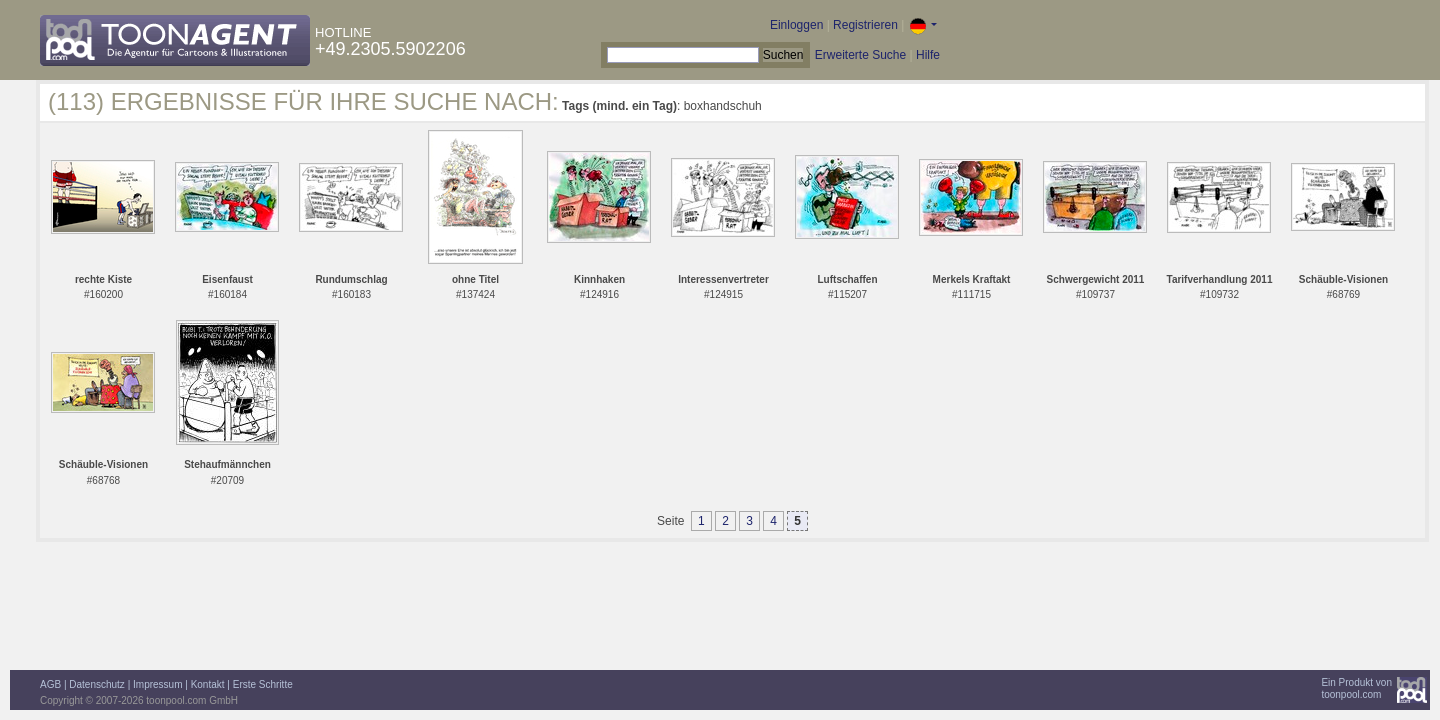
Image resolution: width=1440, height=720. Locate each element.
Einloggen (796, 25)
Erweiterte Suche (860, 55)
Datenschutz (97, 684)
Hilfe (928, 55)
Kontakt (208, 684)
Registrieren (865, 25)
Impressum (157, 684)
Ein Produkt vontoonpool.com (1356, 688)
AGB (50, 684)
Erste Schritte (263, 684)
